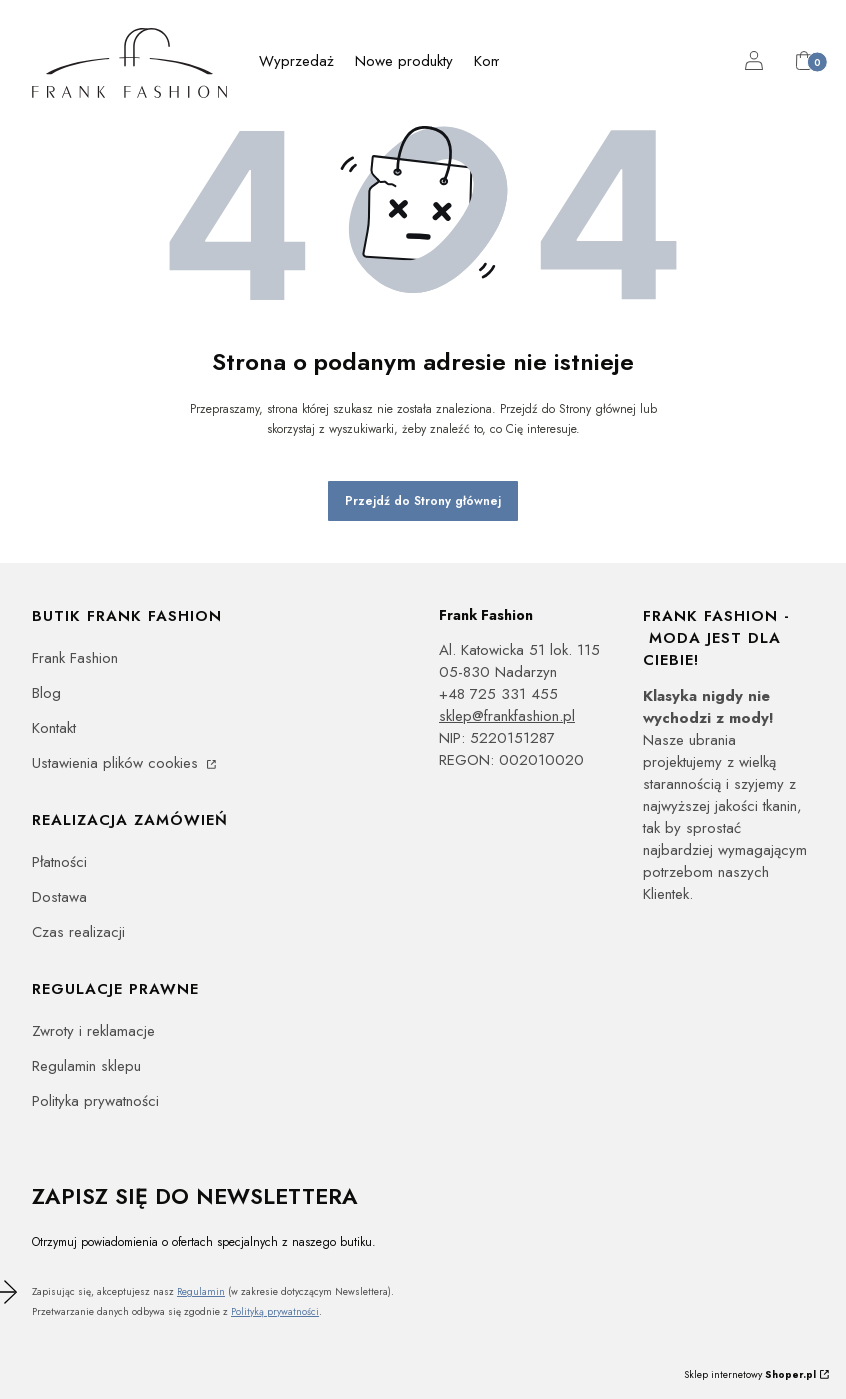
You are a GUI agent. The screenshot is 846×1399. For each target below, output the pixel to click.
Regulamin (201, 1291)
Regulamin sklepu (86, 1066)
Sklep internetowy (750, 1374)
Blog (46, 693)
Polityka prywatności (95, 1101)
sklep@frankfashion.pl (507, 716)
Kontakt (54, 728)
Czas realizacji (78, 932)
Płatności (59, 862)
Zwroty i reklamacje (93, 1031)
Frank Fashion (75, 658)
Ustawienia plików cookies (117, 763)
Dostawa (59, 897)
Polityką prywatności (275, 1311)
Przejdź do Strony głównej (423, 501)
